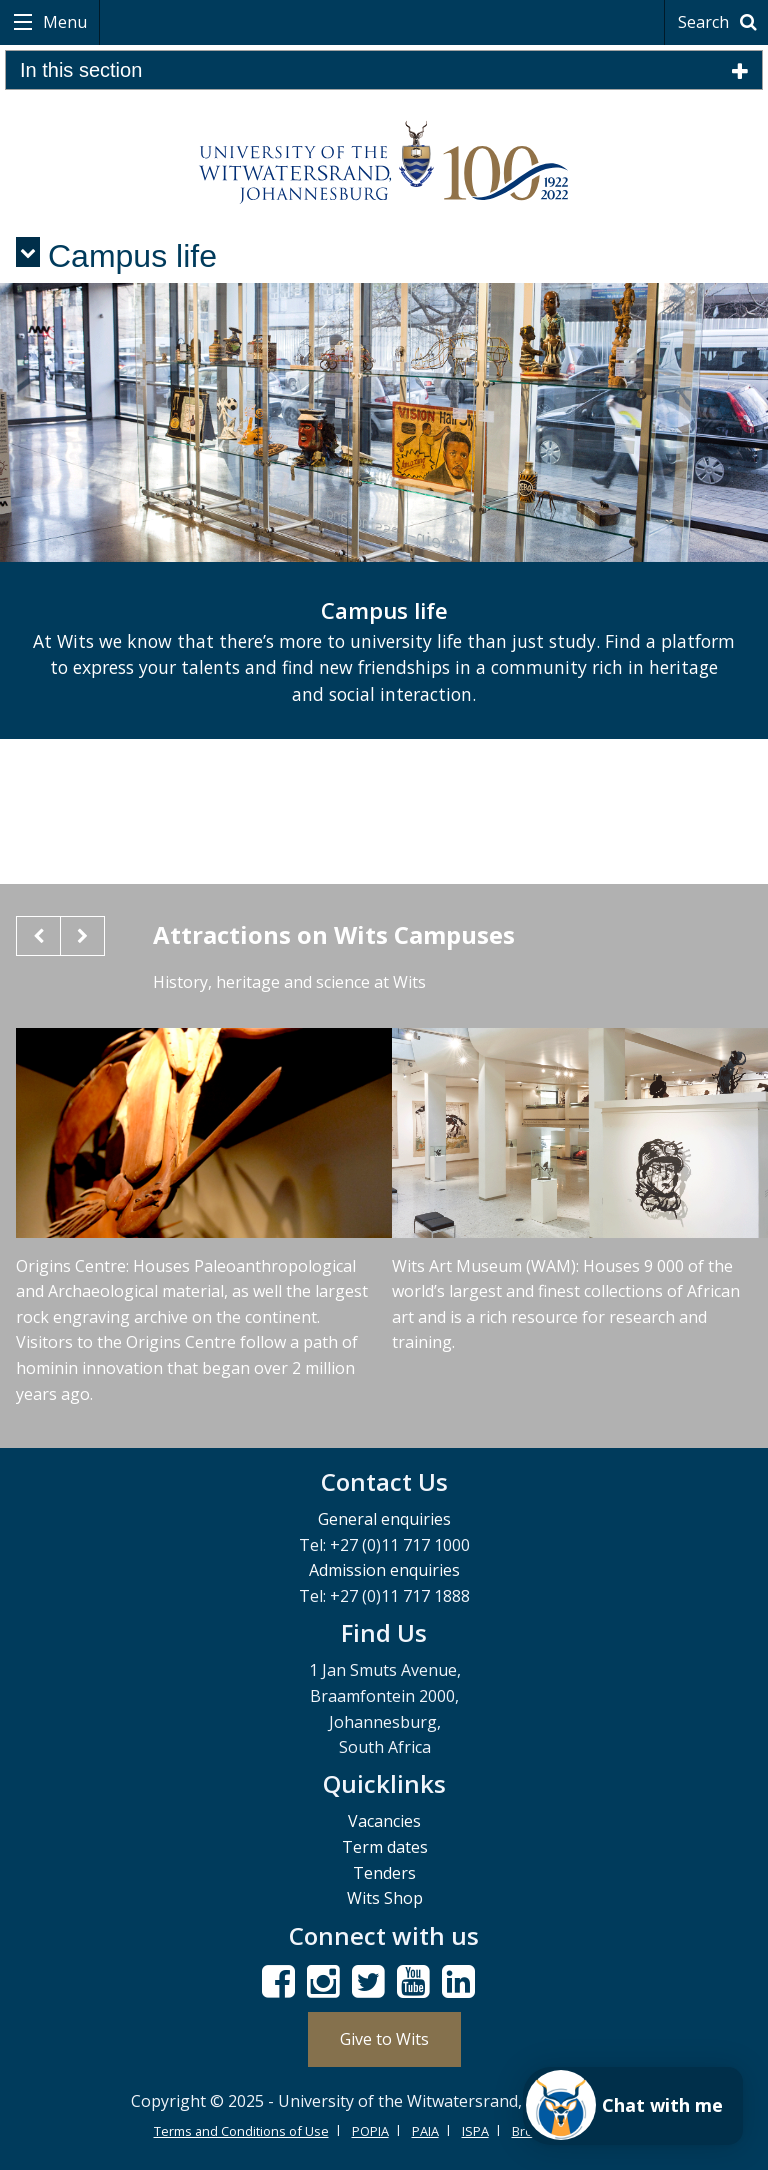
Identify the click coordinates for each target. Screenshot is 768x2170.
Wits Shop (385, 1898)
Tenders (384, 1873)
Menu (63, 22)
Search (720, 22)
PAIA (425, 2131)
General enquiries (384, 1519)
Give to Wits (384, 2039)
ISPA (475, 2131)
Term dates (385, 1847)
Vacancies (384, 1821)
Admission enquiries (384, 1570)
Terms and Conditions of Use (241, 2131)
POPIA (370, 2131)
